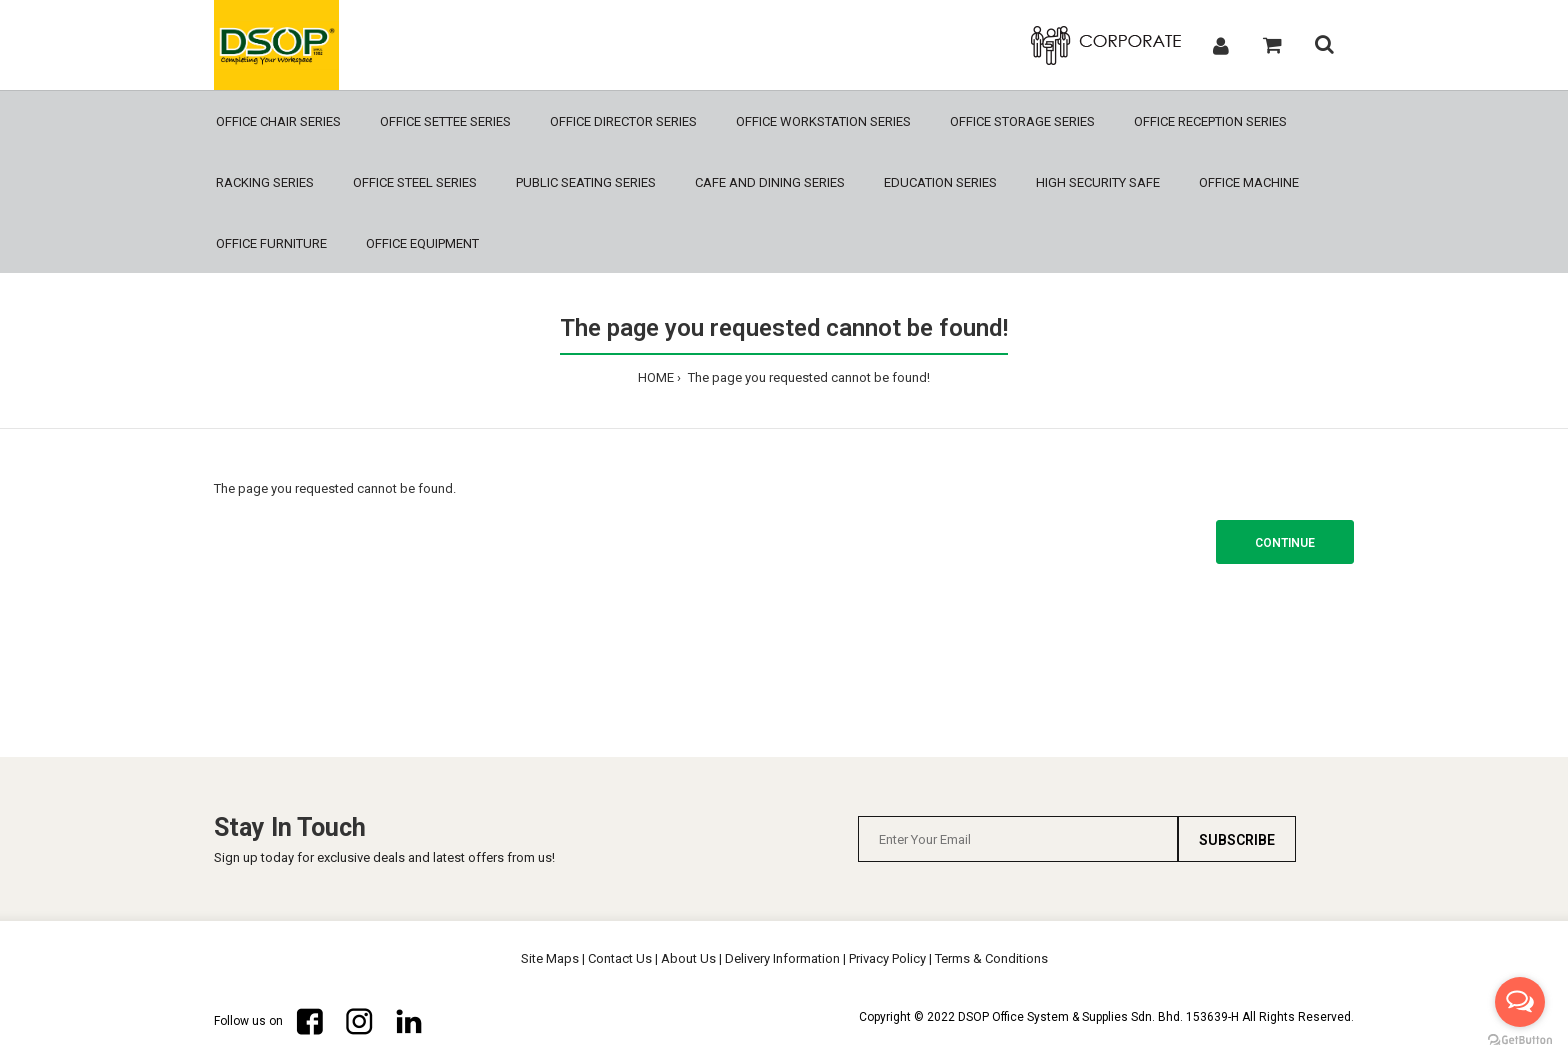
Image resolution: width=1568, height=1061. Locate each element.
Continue (1285, 543)
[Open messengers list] (1520, 1002)
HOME (656, 377)
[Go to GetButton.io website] (1520, 1040)
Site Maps (550, 958)
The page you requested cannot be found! (807, 377)
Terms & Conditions (991, 958)
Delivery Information (782, 958)
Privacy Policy (887, 958)
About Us (688, 958)
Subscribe (1237, 840)
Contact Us (620, 958)
